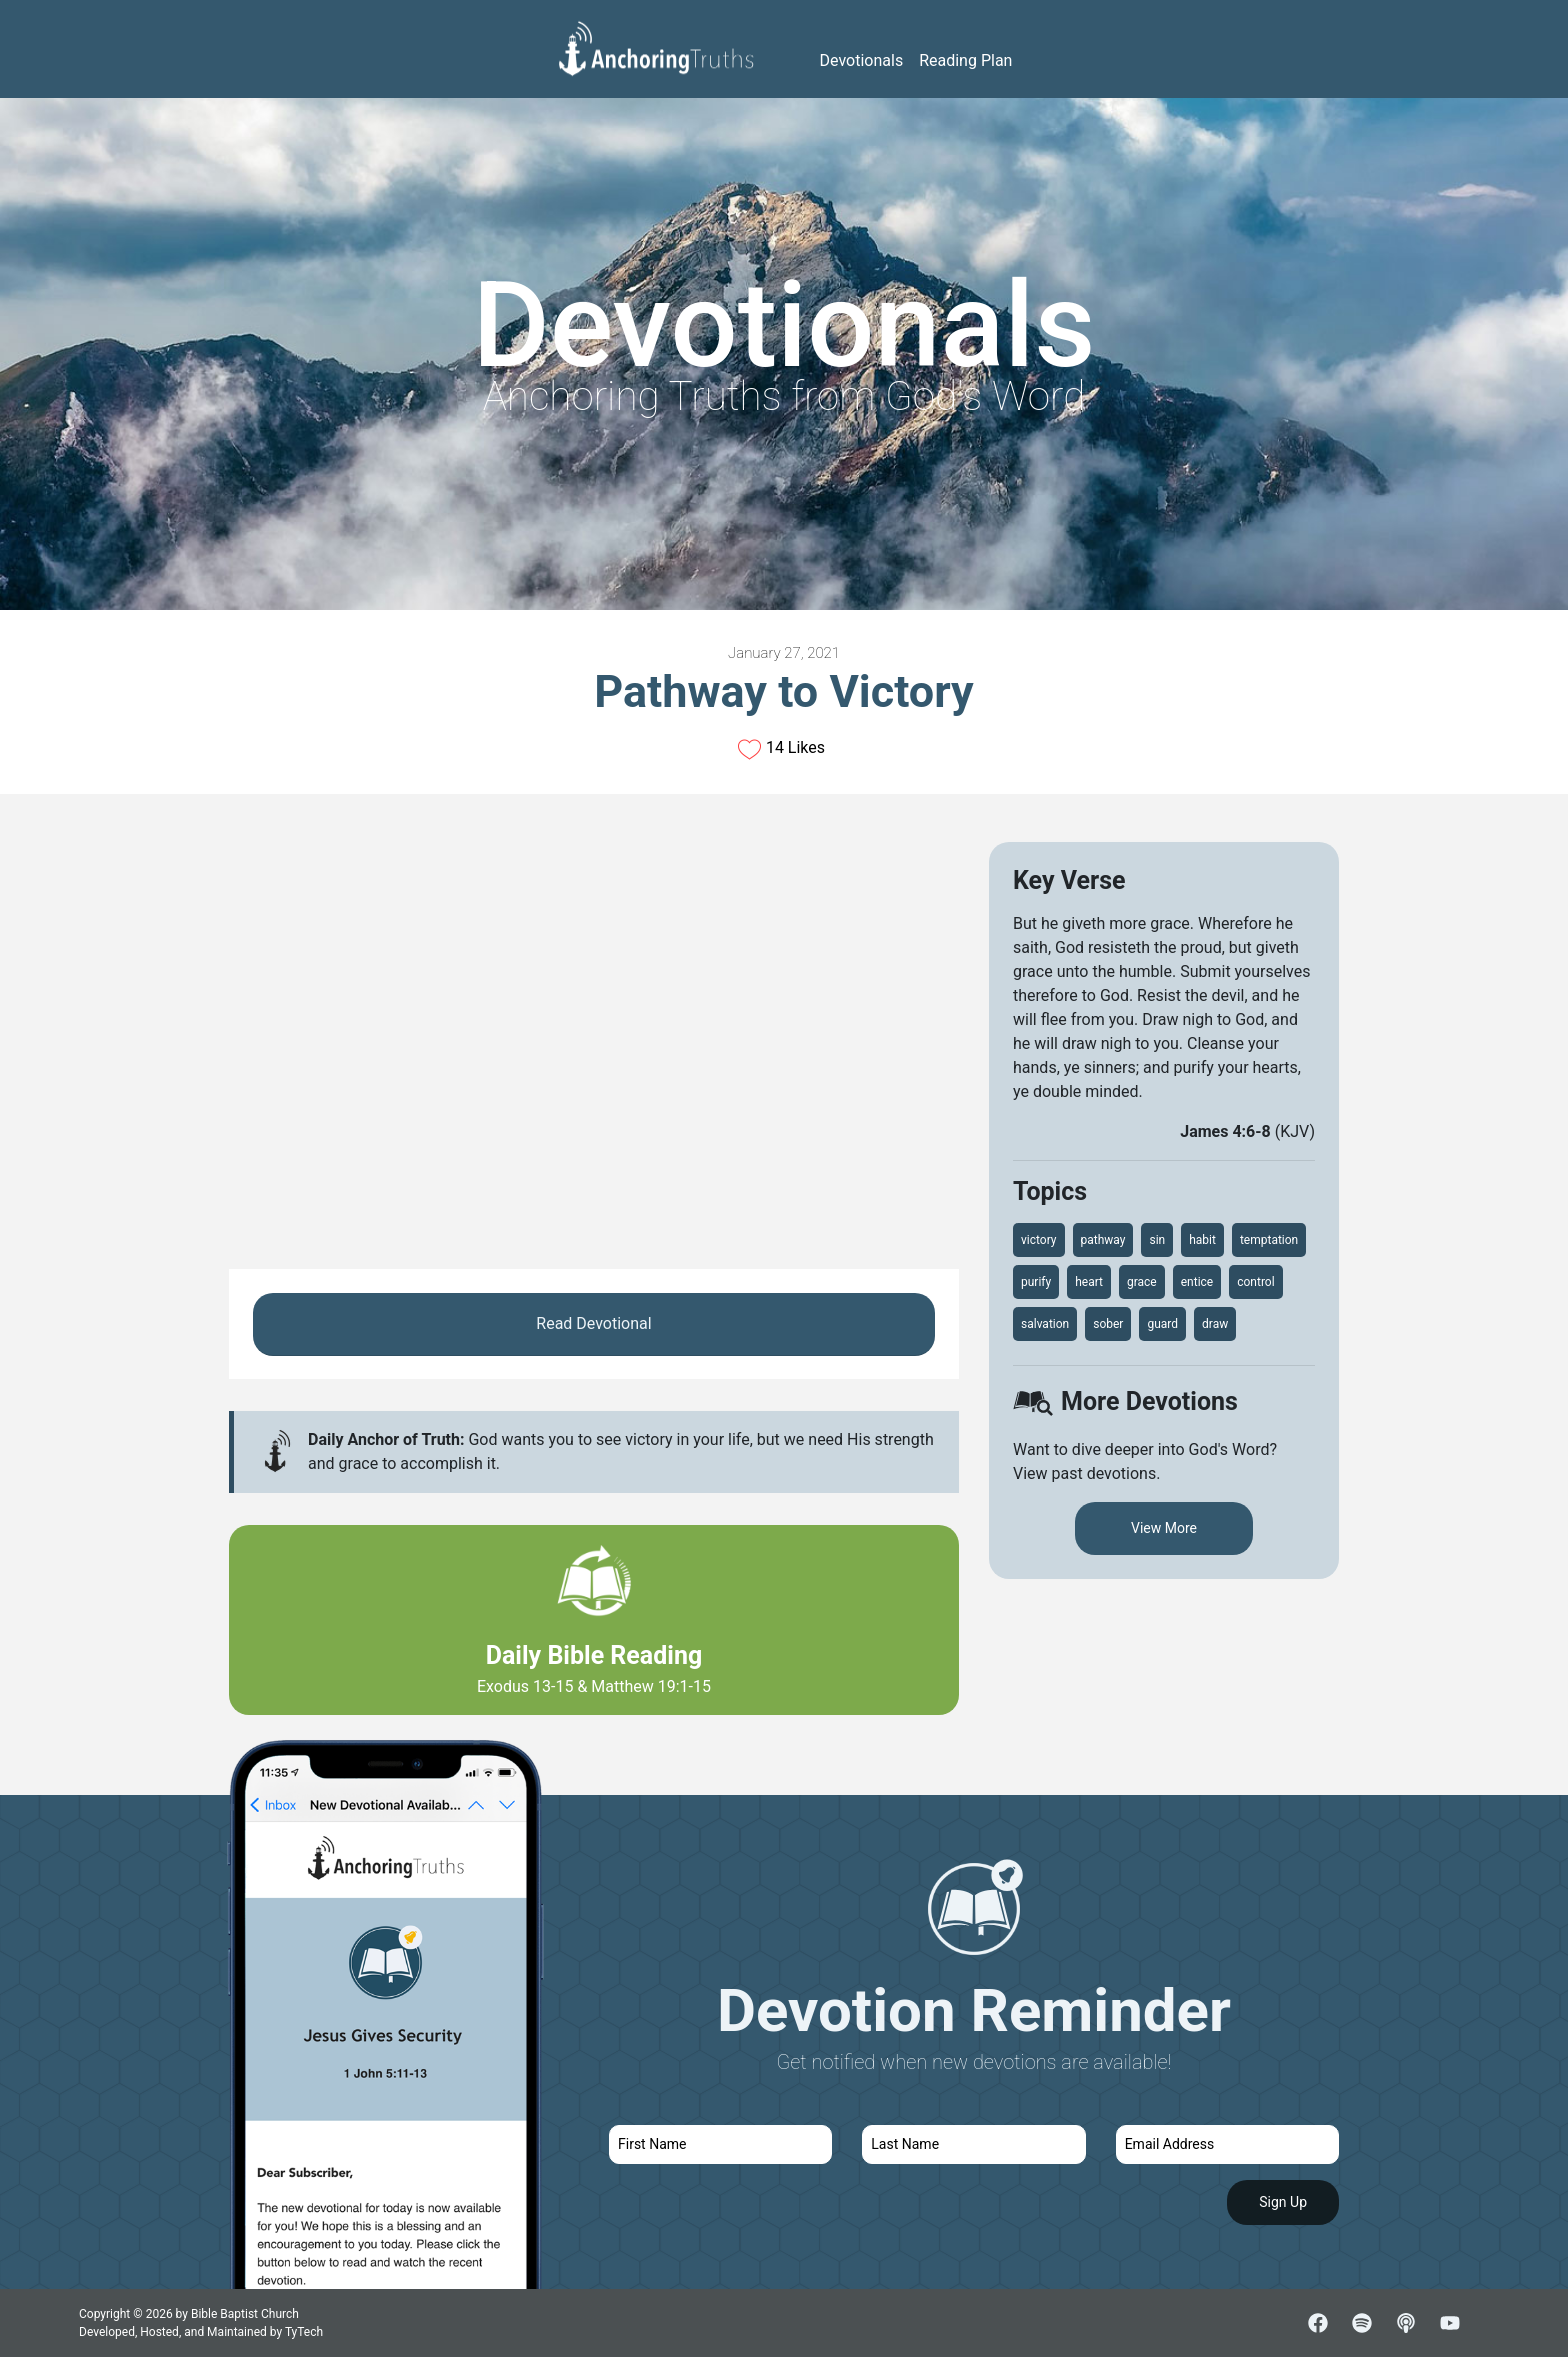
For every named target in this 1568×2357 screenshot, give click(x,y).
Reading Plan (965, 60)
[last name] (973, 2144)
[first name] (720, 2144)
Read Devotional (593, 1323)
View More (1164, 1528)
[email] (1227, 2144)
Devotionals (862, 60)
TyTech (304, 2332)
